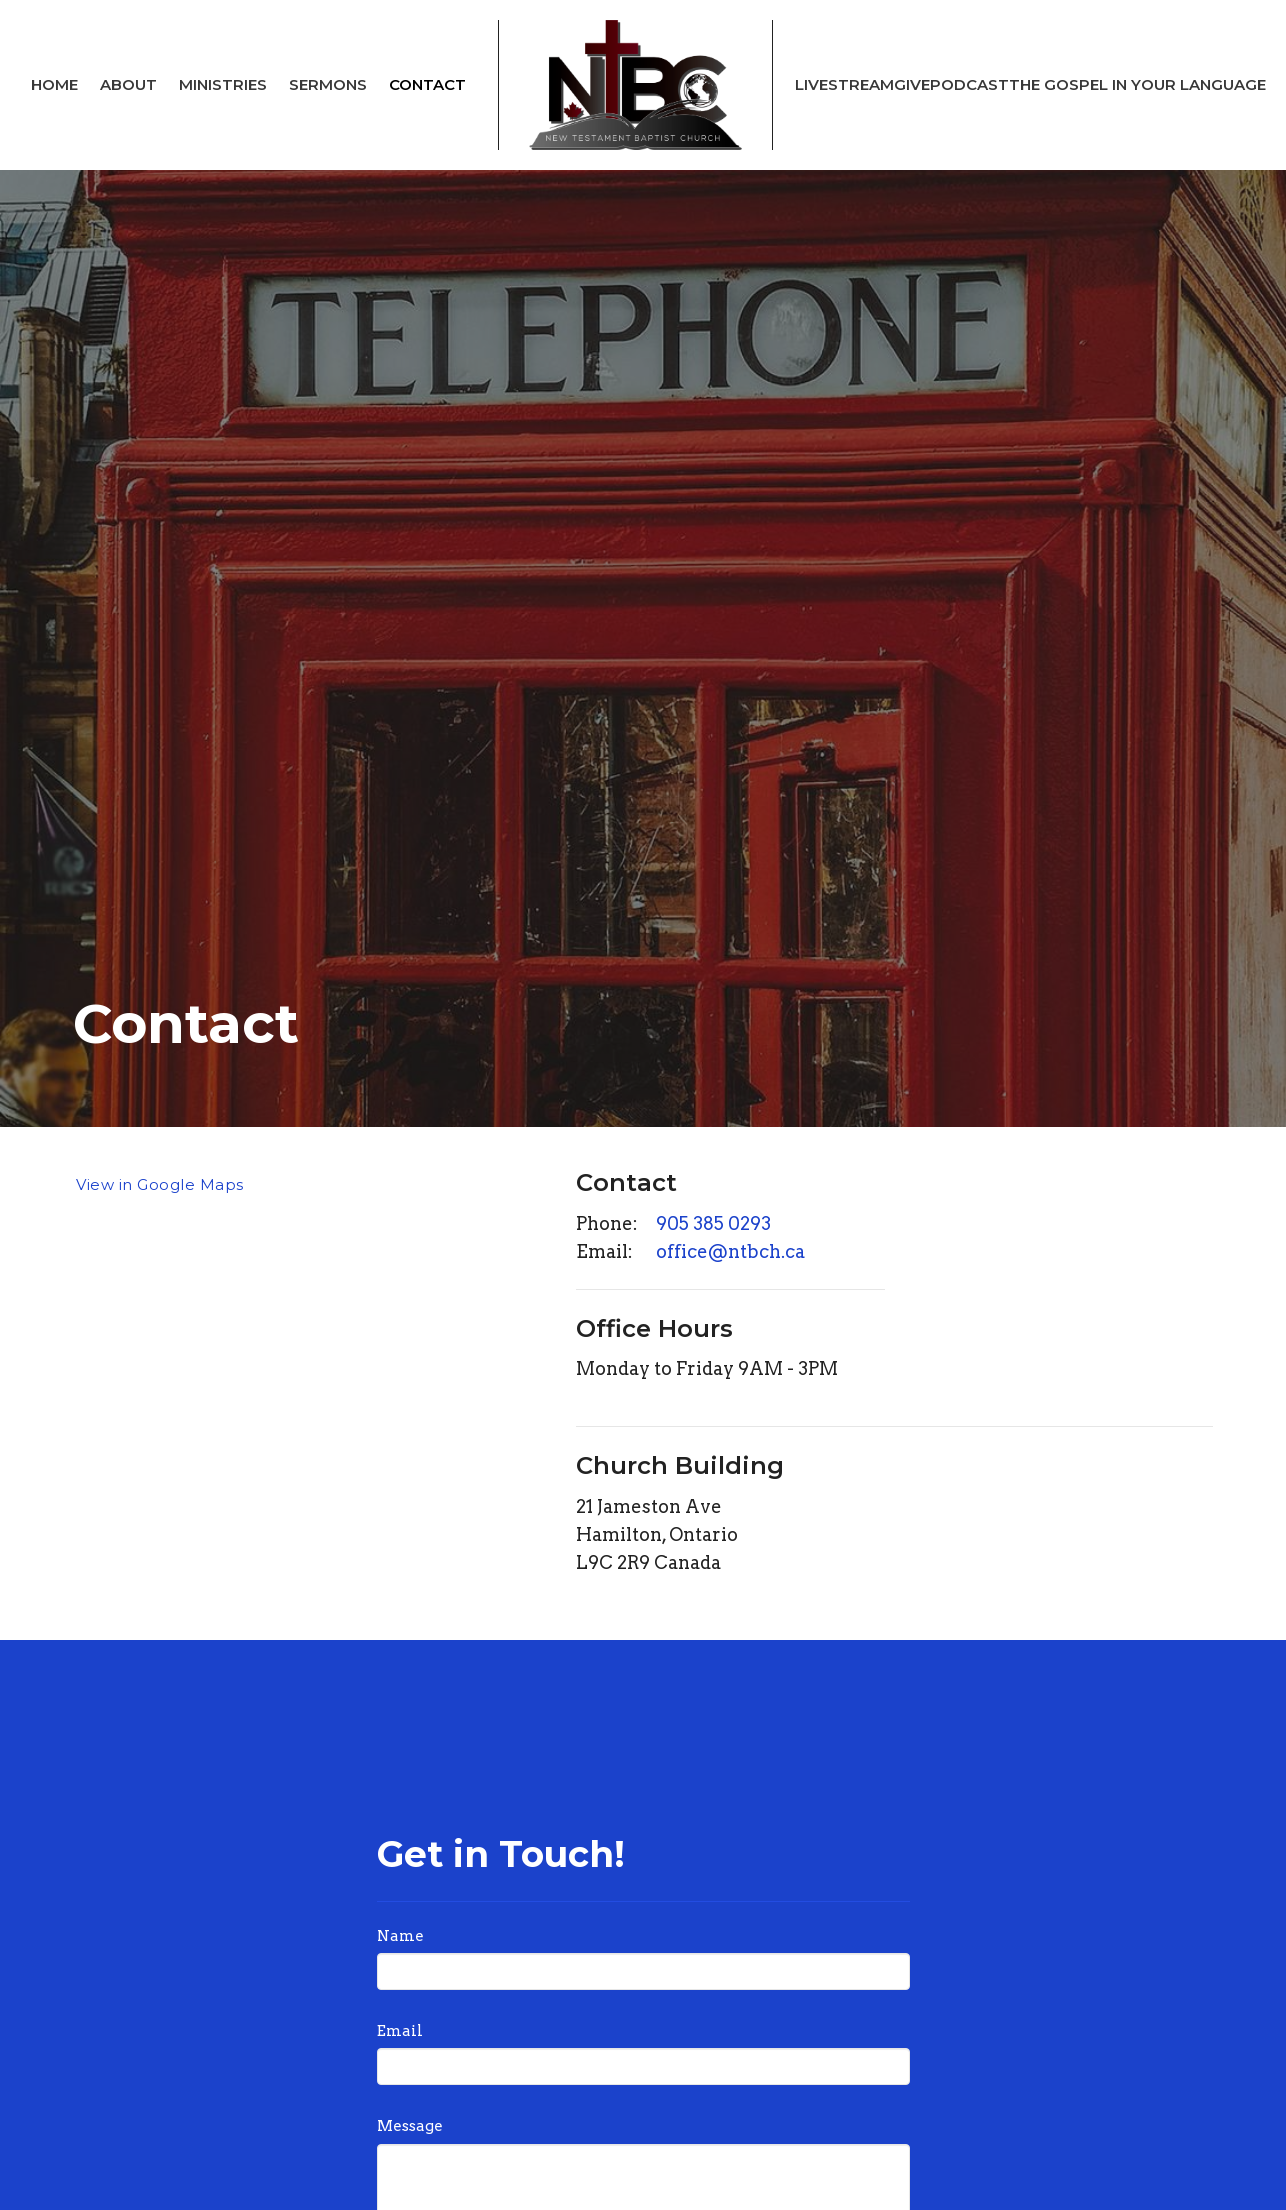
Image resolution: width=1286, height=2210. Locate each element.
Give (912, 84)
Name (400, 1936)
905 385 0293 (713, 1223)
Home (54, 84)
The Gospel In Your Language (1137, 84)
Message (410, 2126)
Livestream (844, 84)
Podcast (969, 84)
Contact (427, 84)
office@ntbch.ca (730, 1251)
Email (400, 2031)
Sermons (328, 84)
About (128, 84)
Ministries (223, 84)
